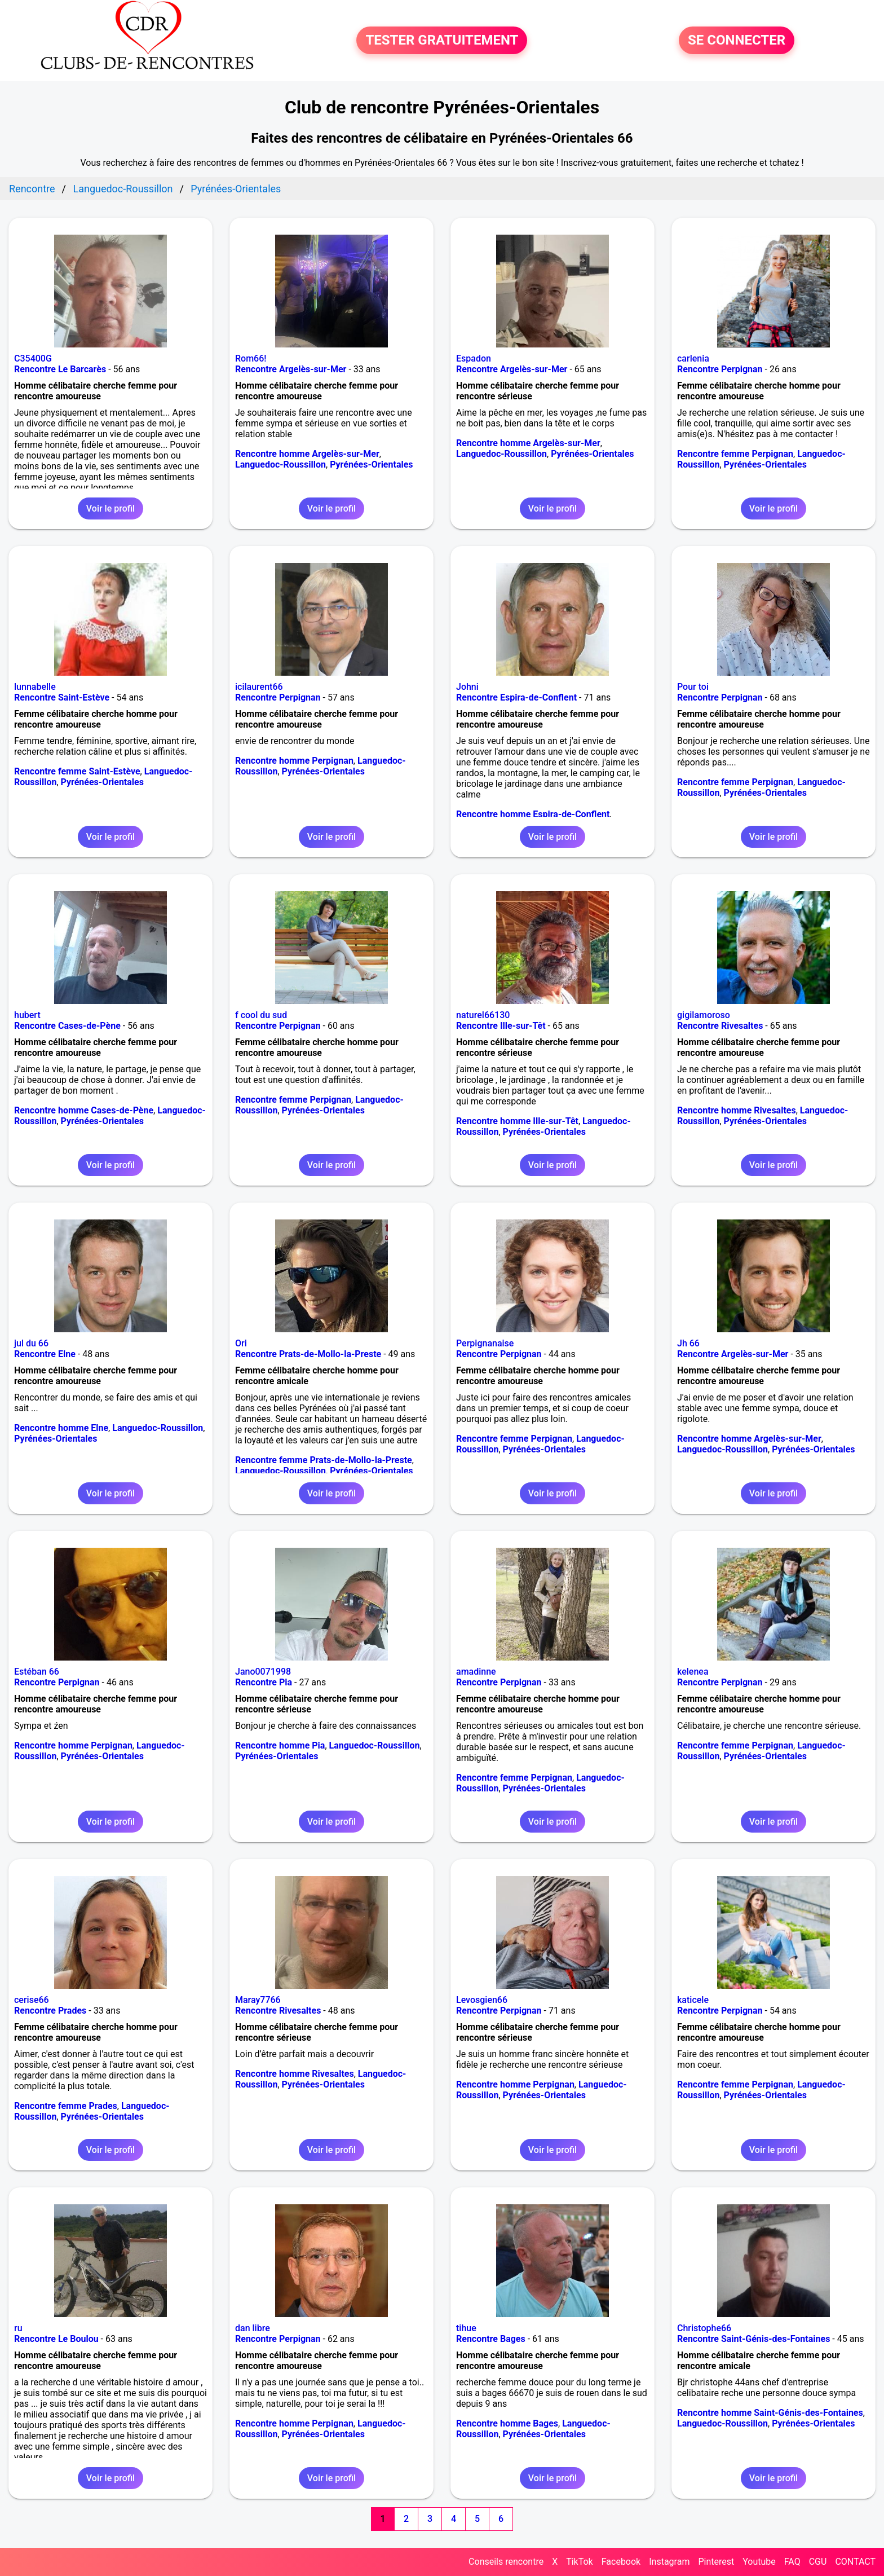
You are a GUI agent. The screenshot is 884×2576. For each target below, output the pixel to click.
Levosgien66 (481, 1999)
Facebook (621, 2561)
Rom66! (251, 358)
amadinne (476, 1671)
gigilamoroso (703, 1015)
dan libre (252, 2328)
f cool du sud (261, 1015)
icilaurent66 (259, 686)
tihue (466, 2328)
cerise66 (31, 1999)
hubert (27, 1015)
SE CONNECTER (736, 41)
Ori (241, 1343)
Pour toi (693, 686)
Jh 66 (688, 1343)
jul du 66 (31, 1343)
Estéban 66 (36, 1671)
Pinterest (716, 2561)
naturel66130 (483, 1015)
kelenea (693, 1671)
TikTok (579, 2561)
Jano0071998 (263, 1671)
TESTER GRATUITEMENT (441, 41)
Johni (467, 686)
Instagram (669, 2561)
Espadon (473, 358)
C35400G (33, 358)
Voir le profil (110, 508)
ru (18, 2328)
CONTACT (855, 2561)
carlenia (693, 358)
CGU (818, 2561)
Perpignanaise (485, 1343)
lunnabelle (35, 686)
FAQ (792, 2561)
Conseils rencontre (505, 2561)
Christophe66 (704, 2328)
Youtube (759, 2561)
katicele (693, 1999)
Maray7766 (258, 1999)
